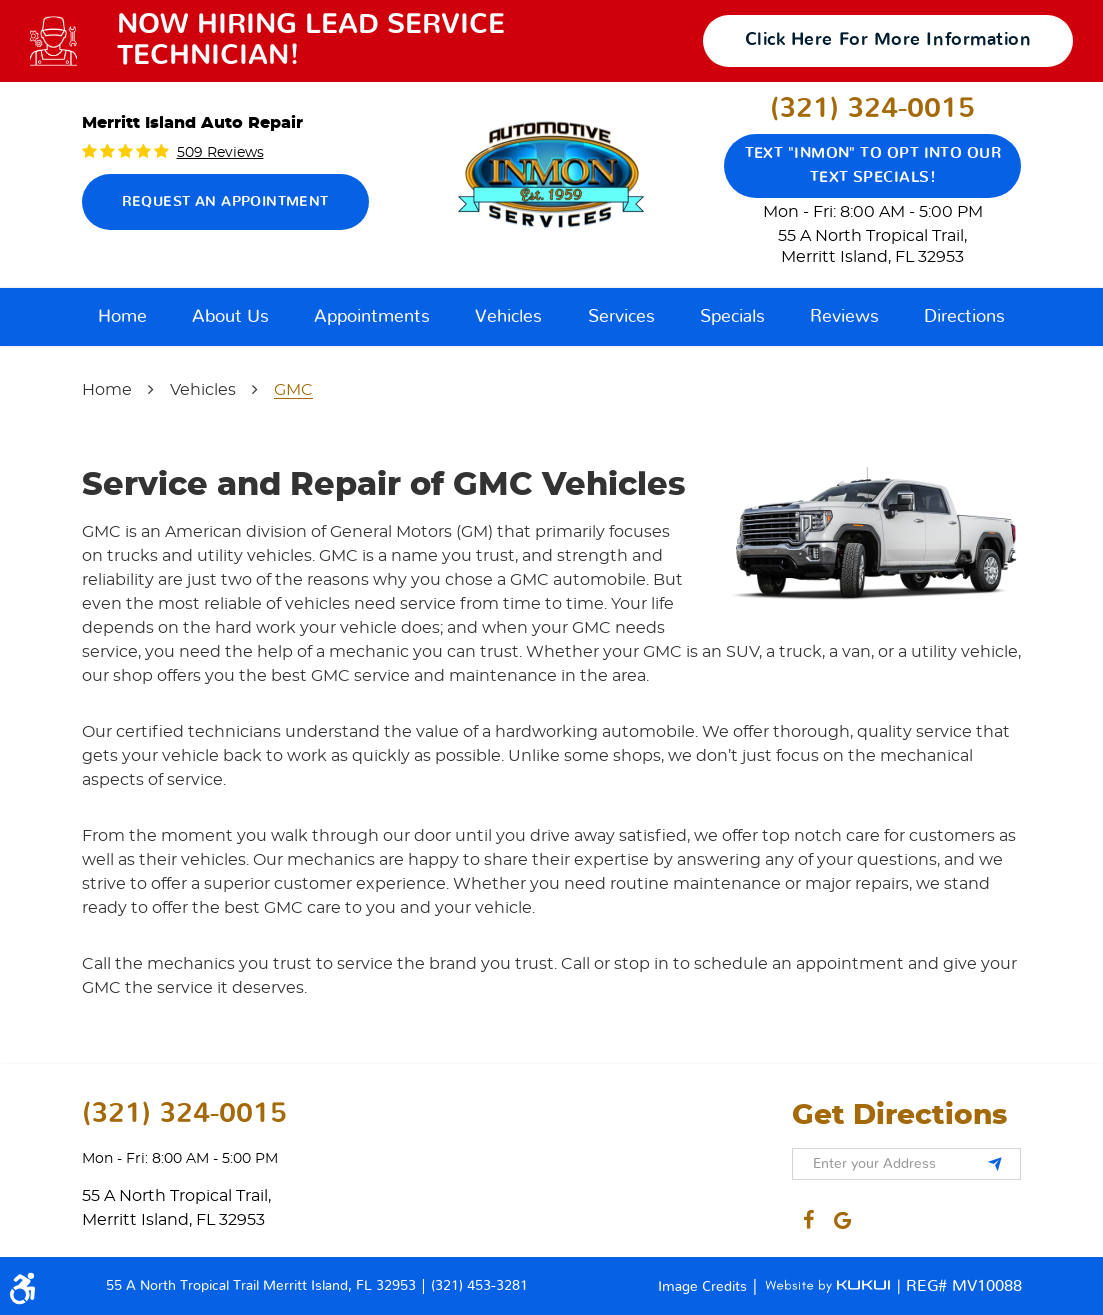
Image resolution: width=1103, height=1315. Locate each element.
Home (122, 317)
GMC (293, 390)
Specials (732, 317)
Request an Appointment (225, 202)
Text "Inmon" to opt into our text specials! (873, 165)
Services (621, 317)
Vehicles (508, 317)
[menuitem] (122, 317)
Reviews (844, 317)
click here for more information (888, 40)
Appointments (372, 317)
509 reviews (220, 153)
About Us (230, 317)
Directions (964, 317)
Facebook (809, 1216)
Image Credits (704, 1286)
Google (843, 1216)
